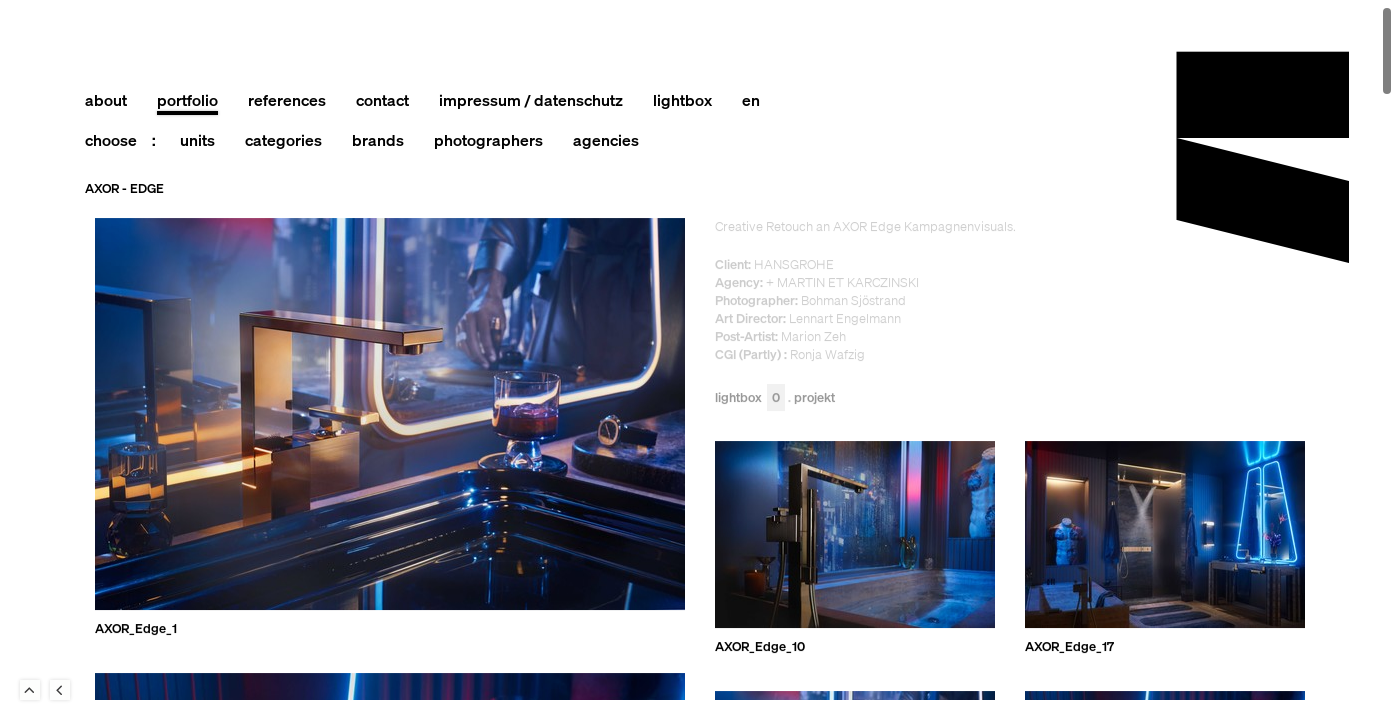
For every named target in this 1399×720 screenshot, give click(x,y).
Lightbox (750, 398)
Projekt (814, 398)
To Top (30, 690)
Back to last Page (60, 690)
